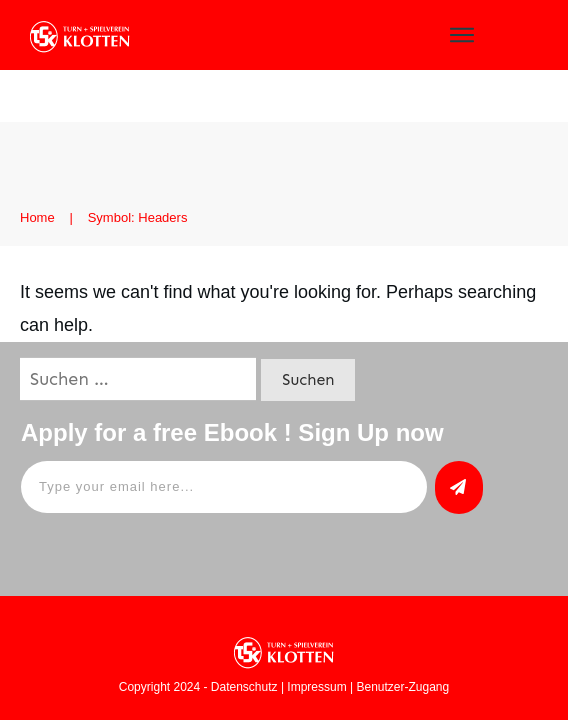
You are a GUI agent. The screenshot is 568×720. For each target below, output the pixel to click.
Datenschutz (244, 687)
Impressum (316, 687)
